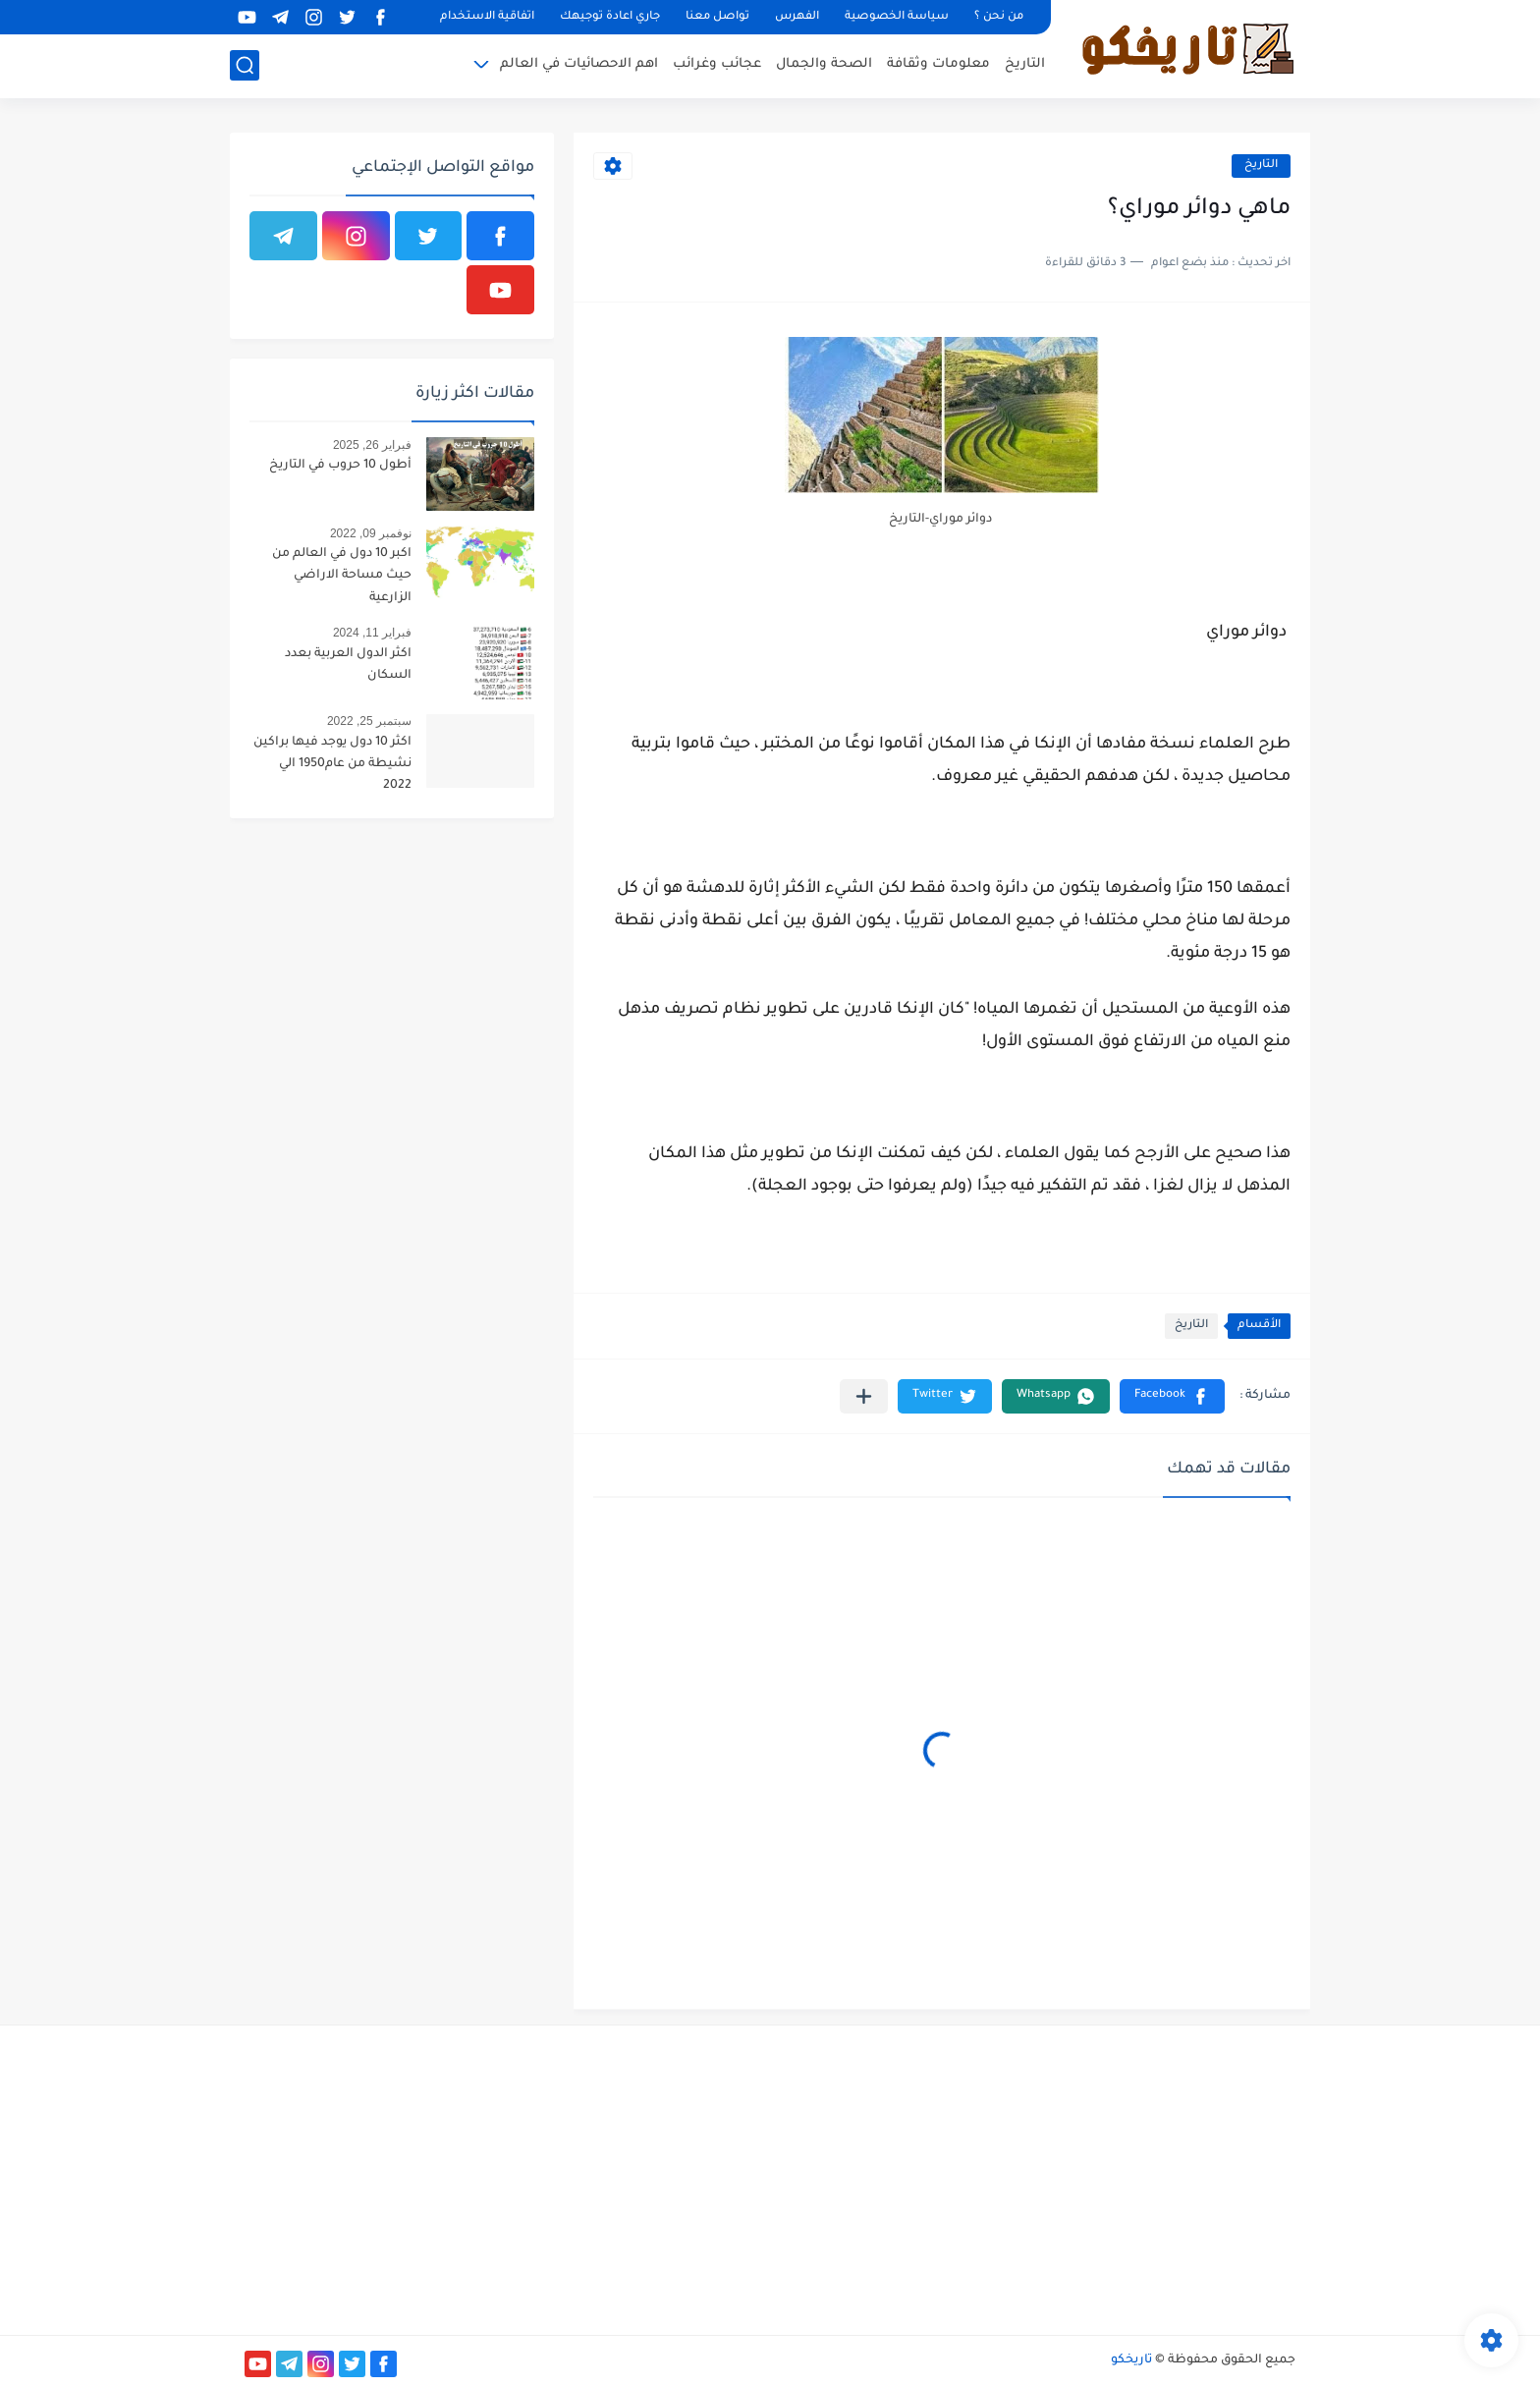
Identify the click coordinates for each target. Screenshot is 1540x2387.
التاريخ (1025, 64)
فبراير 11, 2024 (372, 632)
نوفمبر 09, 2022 (371, 533)
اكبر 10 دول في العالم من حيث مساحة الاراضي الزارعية (342, 576)
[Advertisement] (1130, 2177)
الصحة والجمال (824, 64)
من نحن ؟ (998, 17)
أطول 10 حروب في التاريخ (340, 465)
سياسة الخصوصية (897, 17)
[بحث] (244, 65)
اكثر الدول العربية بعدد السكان (348, 665)
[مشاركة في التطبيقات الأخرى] (864, 1396)
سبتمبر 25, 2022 (369, 721)
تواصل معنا (717, 17)
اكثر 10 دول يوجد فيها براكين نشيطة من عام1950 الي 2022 (332, 765)
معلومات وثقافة (938, 64)
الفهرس (797, 17)
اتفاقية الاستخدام (487, 17)
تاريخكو (1131, 2360)
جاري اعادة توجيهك (610, 17)
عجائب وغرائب (717, 64)
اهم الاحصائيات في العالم (579, 64)
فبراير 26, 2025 (372, 445)
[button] (1172, 1396)
